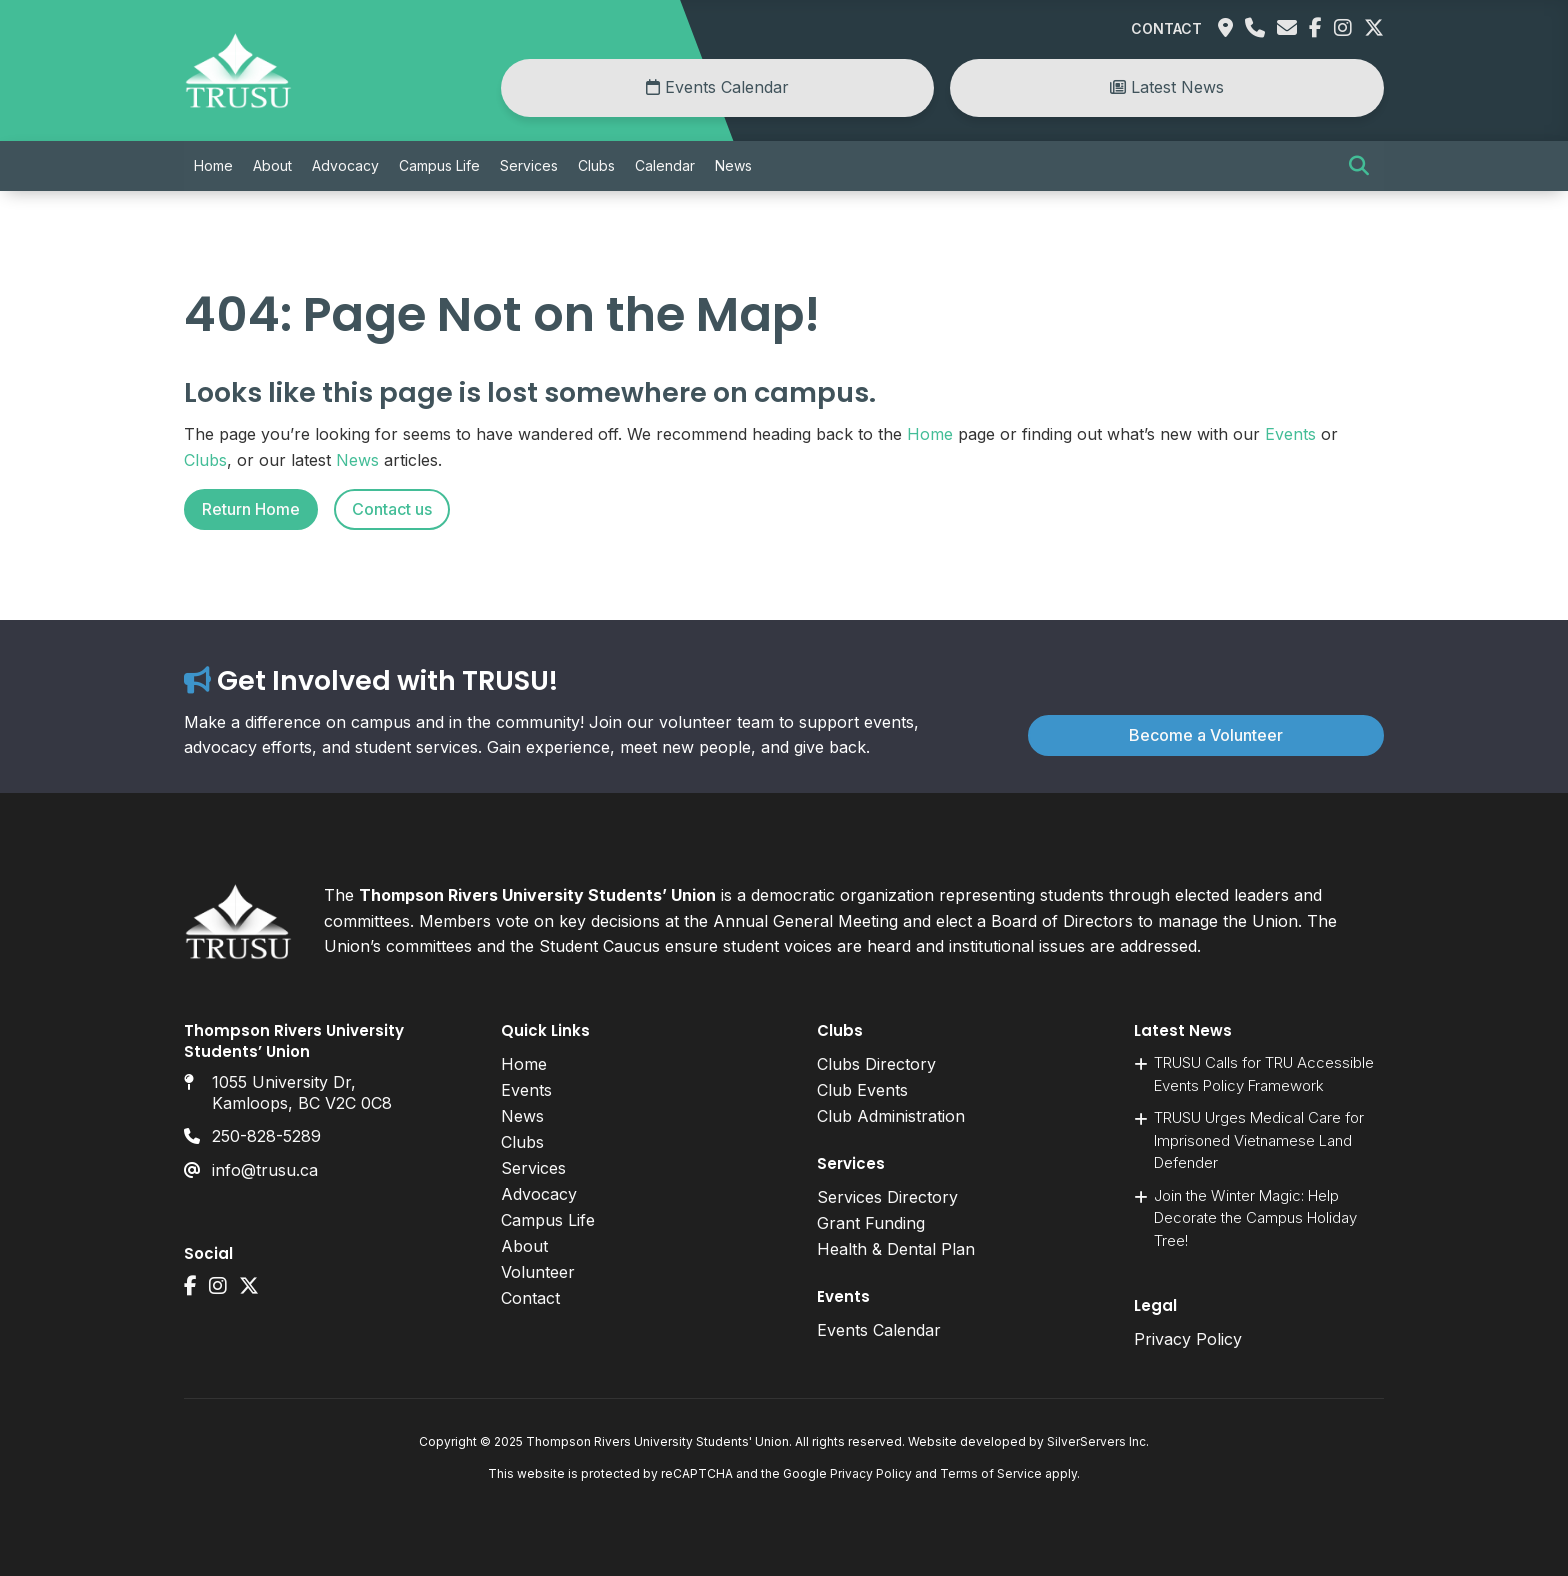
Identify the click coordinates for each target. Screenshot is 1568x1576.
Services (529, 165)
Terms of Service (991, 1473)
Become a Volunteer (1206, 735)
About (272, 165)
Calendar (665, 165)
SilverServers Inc (1096, 1441)
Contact (1166, 28)
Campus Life (439, 165)
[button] (1359, 166)
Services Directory (887, 1197)
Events (1290, 434)
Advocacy (345, 165)
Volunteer (538, 1272)
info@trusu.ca (265, 1170)
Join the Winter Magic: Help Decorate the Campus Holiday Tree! (1255, 1218)
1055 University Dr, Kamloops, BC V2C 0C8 (302, 1092)
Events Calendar (717, 87)
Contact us (392, 509)
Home (213, 165)
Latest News (1167, 87)
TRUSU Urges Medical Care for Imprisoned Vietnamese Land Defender (1259, 1140)
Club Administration (891, 1116)
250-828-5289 (266, 1136)
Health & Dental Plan (896, 1249)
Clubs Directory (876, 1064)
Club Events (862, 1090)
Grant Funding (871, 1223)
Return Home (251, 509)
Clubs (596, 165)
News (733, 165)
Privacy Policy (1188, 1339)
